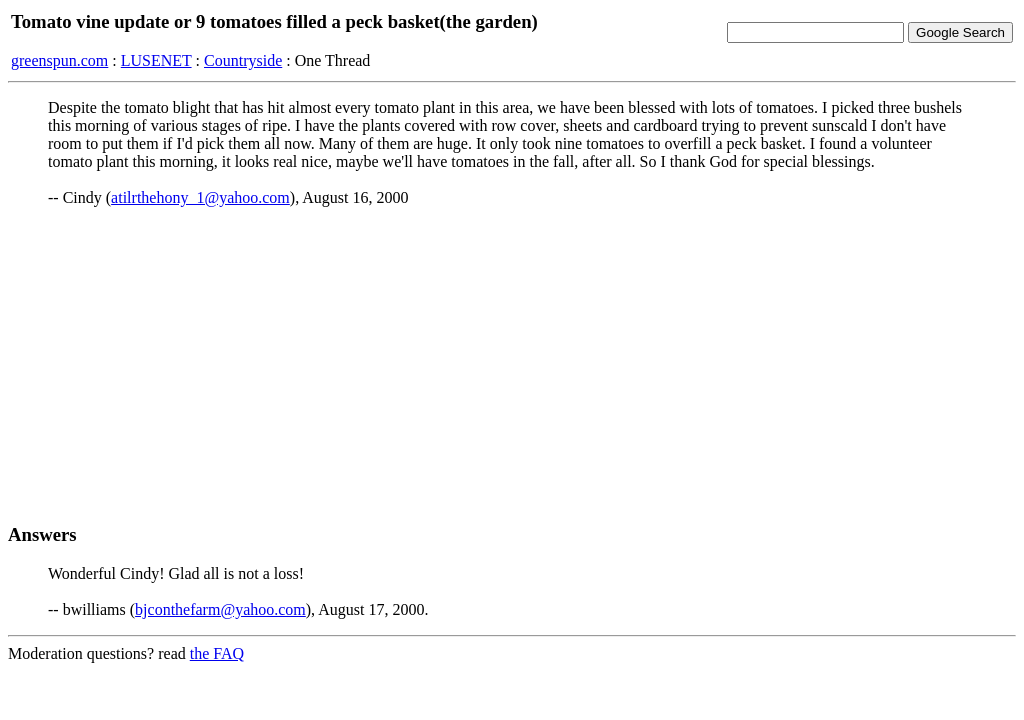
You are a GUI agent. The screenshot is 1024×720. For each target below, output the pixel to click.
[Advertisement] (512, 365)
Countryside (243, 60)
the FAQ (217, 653)
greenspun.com (59, 60)
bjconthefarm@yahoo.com (220, 609)
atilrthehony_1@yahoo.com (200, 197)
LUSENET (156, 60)
